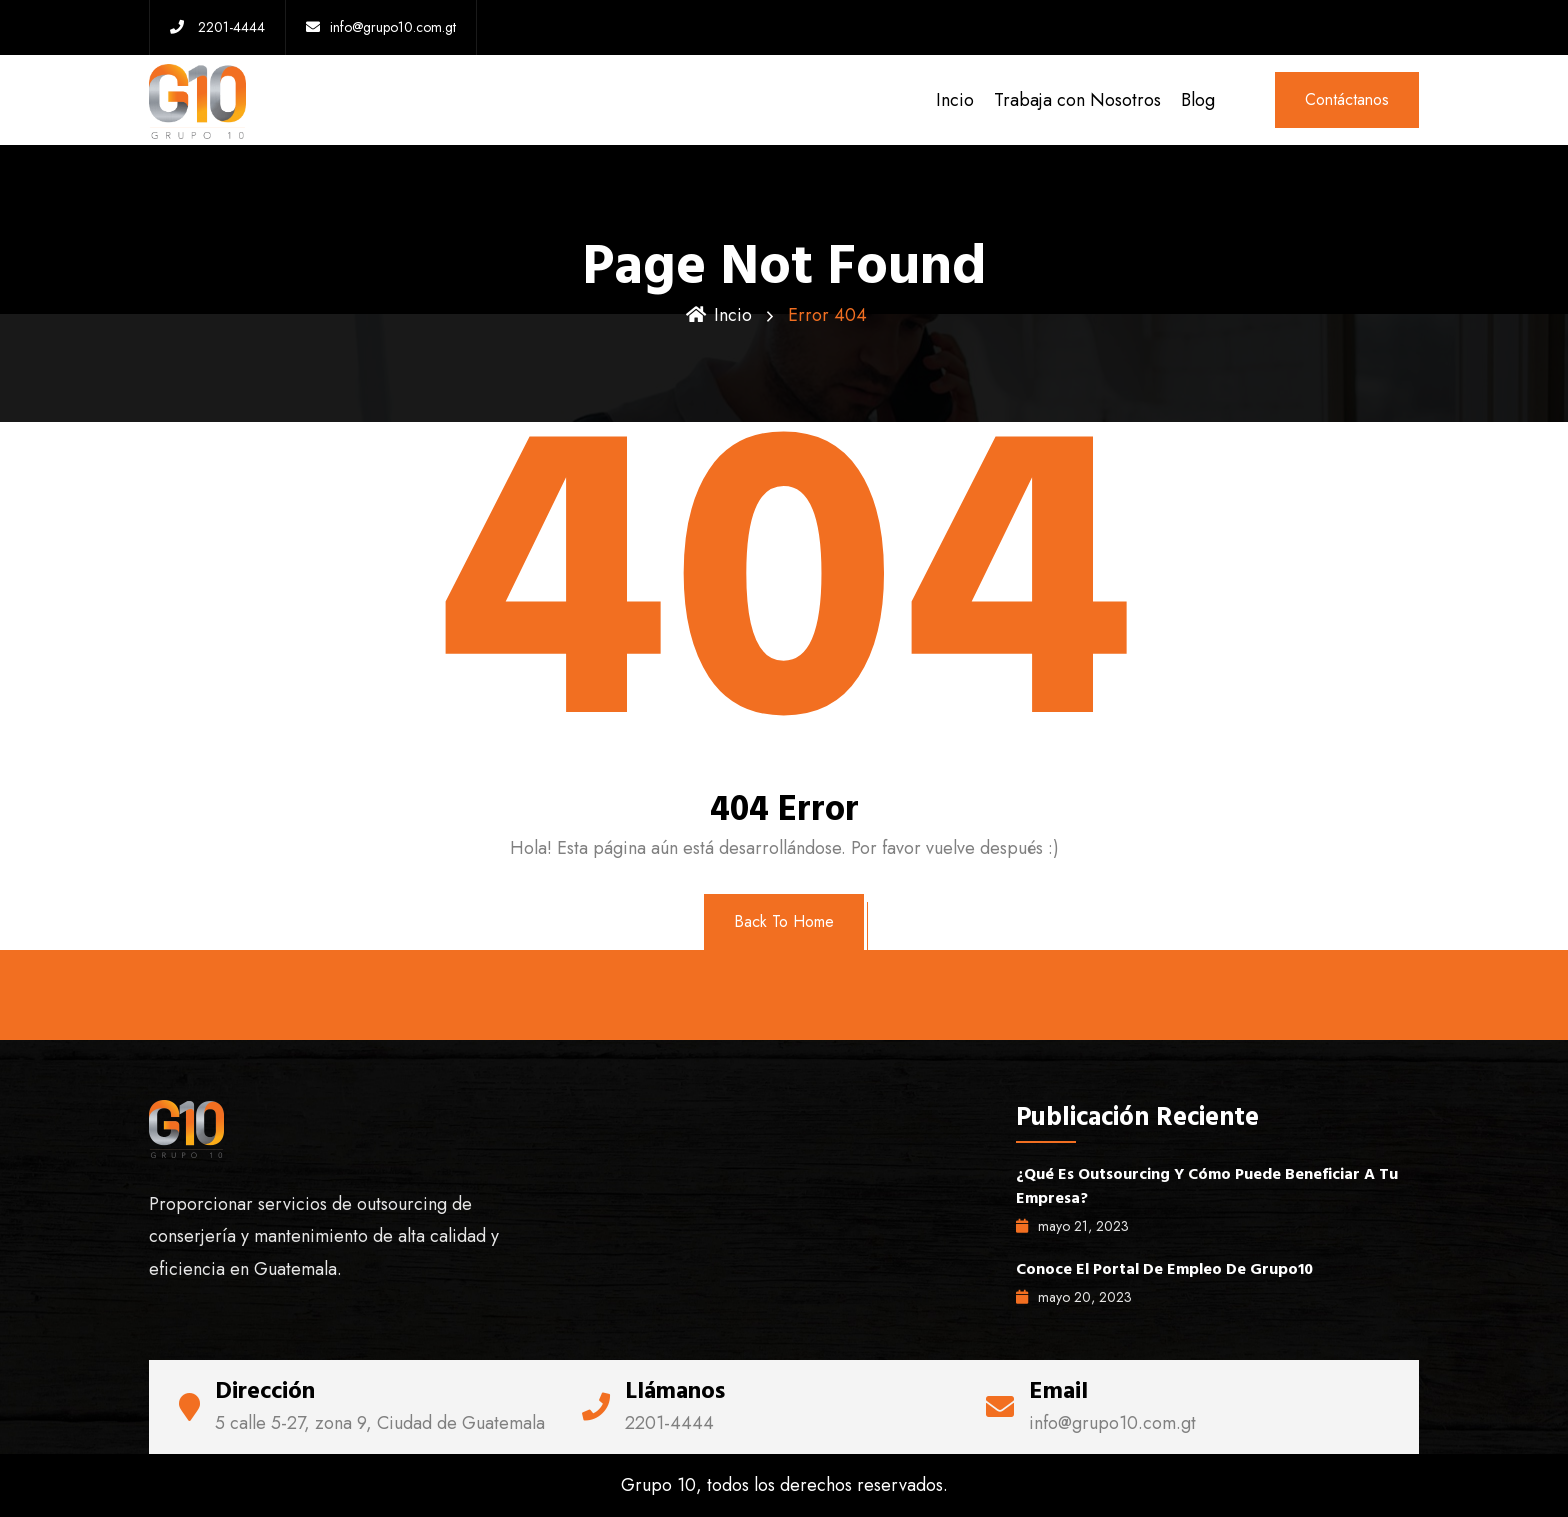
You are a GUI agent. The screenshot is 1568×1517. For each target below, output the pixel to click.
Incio (955, 100)
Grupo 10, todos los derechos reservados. (784, 1485)
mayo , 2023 (1072, 1226)
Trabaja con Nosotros (1077, 100)
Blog (1198, 100)
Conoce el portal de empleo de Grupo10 (1164, 1269)
